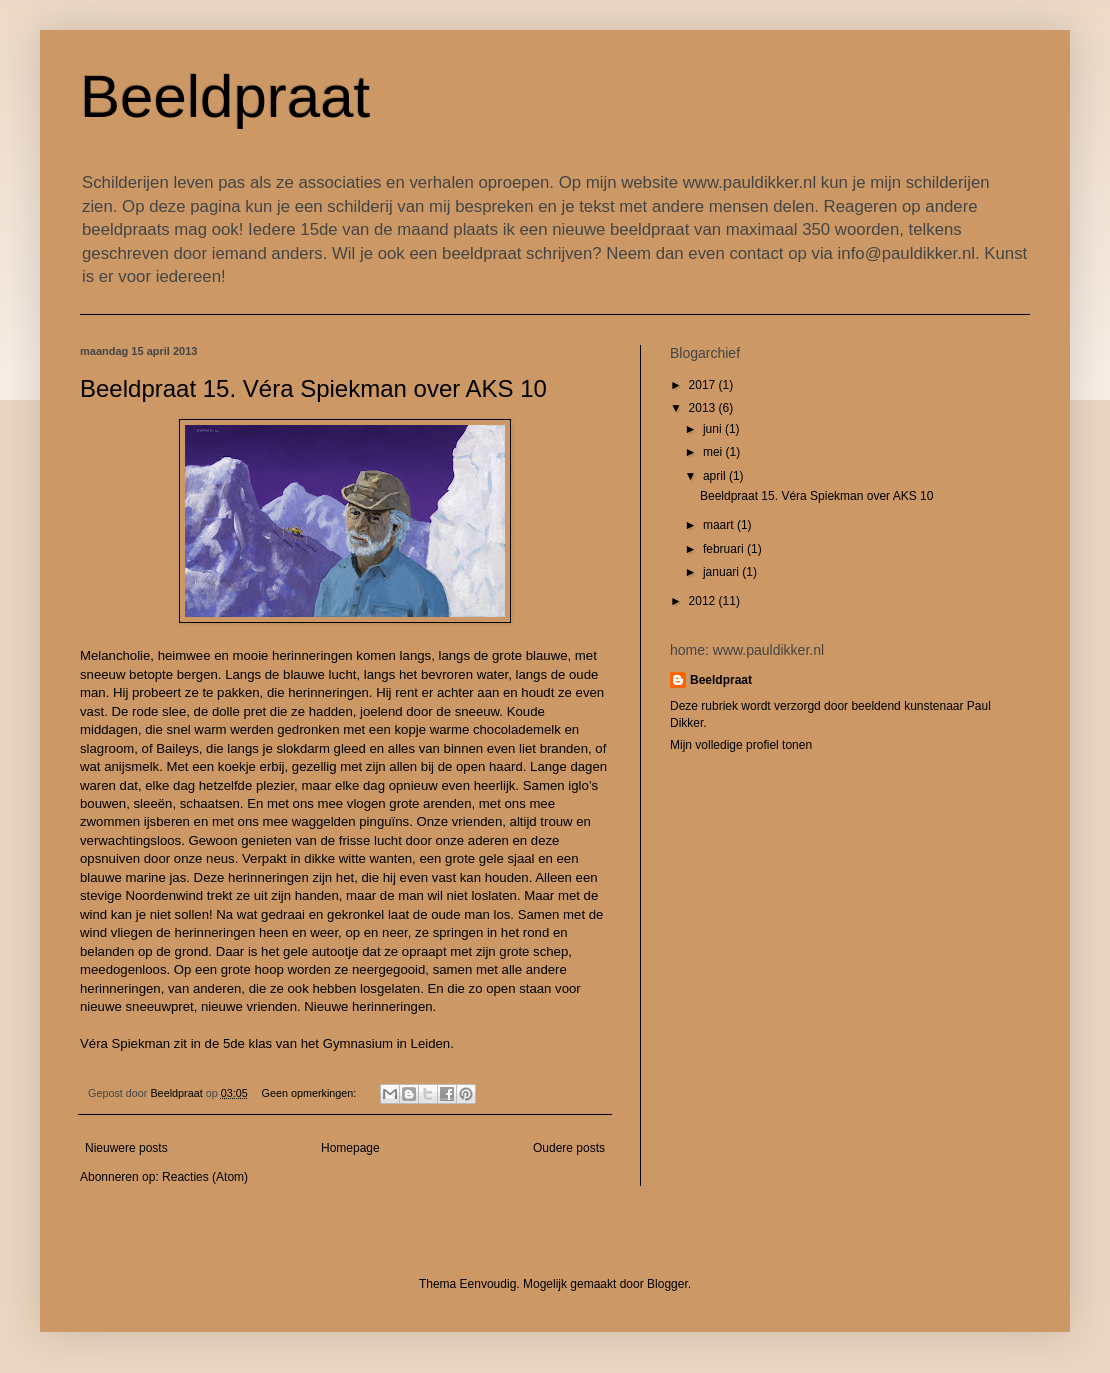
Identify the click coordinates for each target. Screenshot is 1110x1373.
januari (722, 572)
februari (725, 549)
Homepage (350, 1148)
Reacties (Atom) (205, 1177)
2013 (704, 408)
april (716, 476)
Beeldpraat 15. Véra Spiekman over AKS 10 (313, 388)
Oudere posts (569, 1148)
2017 (704, 385)
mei (714, 452)
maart (720, 525)
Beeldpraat (225, 96)
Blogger (667, 1284)
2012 (704, 601)
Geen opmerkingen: (311, 1093)
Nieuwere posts (126, 1148)
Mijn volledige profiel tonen (741, 745)
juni (714, 429)
